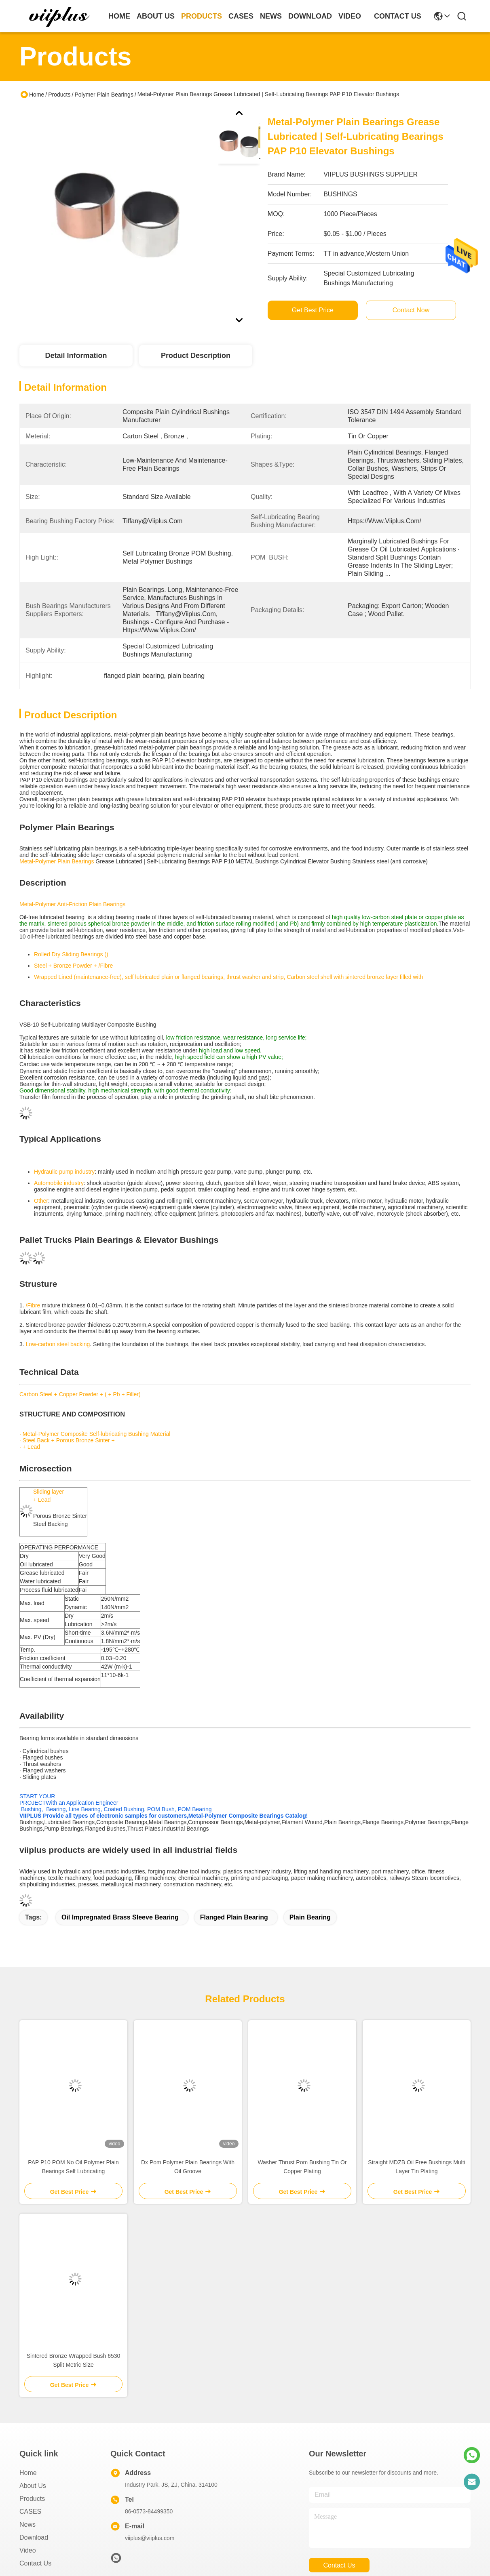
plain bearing (310, 1917)
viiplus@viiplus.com (149, 2538)
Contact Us (35, 2563)
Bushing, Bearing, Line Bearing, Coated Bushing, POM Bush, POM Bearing (115, 1809)
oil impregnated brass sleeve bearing (120, 1917)
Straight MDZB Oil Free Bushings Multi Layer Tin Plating (416, 2166)
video (349, 16)
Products (59, 94)
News (27, 2524)
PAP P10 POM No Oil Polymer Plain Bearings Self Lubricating (73, 2166)
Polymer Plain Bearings (103, 94)
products (201, 16)
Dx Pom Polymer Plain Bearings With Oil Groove (187, 2166)
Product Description (195, 355)
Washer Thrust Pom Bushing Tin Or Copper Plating (302, 2166)
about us (156, 16)
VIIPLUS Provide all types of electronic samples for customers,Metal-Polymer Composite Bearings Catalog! (163, 1815)
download (310, 16)
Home (119, 16)
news (271, 16)
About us (32, 2485)
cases (240, 16)
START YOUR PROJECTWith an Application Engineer (69, 1799)
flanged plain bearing (234, 1917)
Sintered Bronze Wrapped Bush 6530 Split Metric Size (73, 2360)
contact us (397, 16)
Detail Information (76, 355)
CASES (30, 2511)
